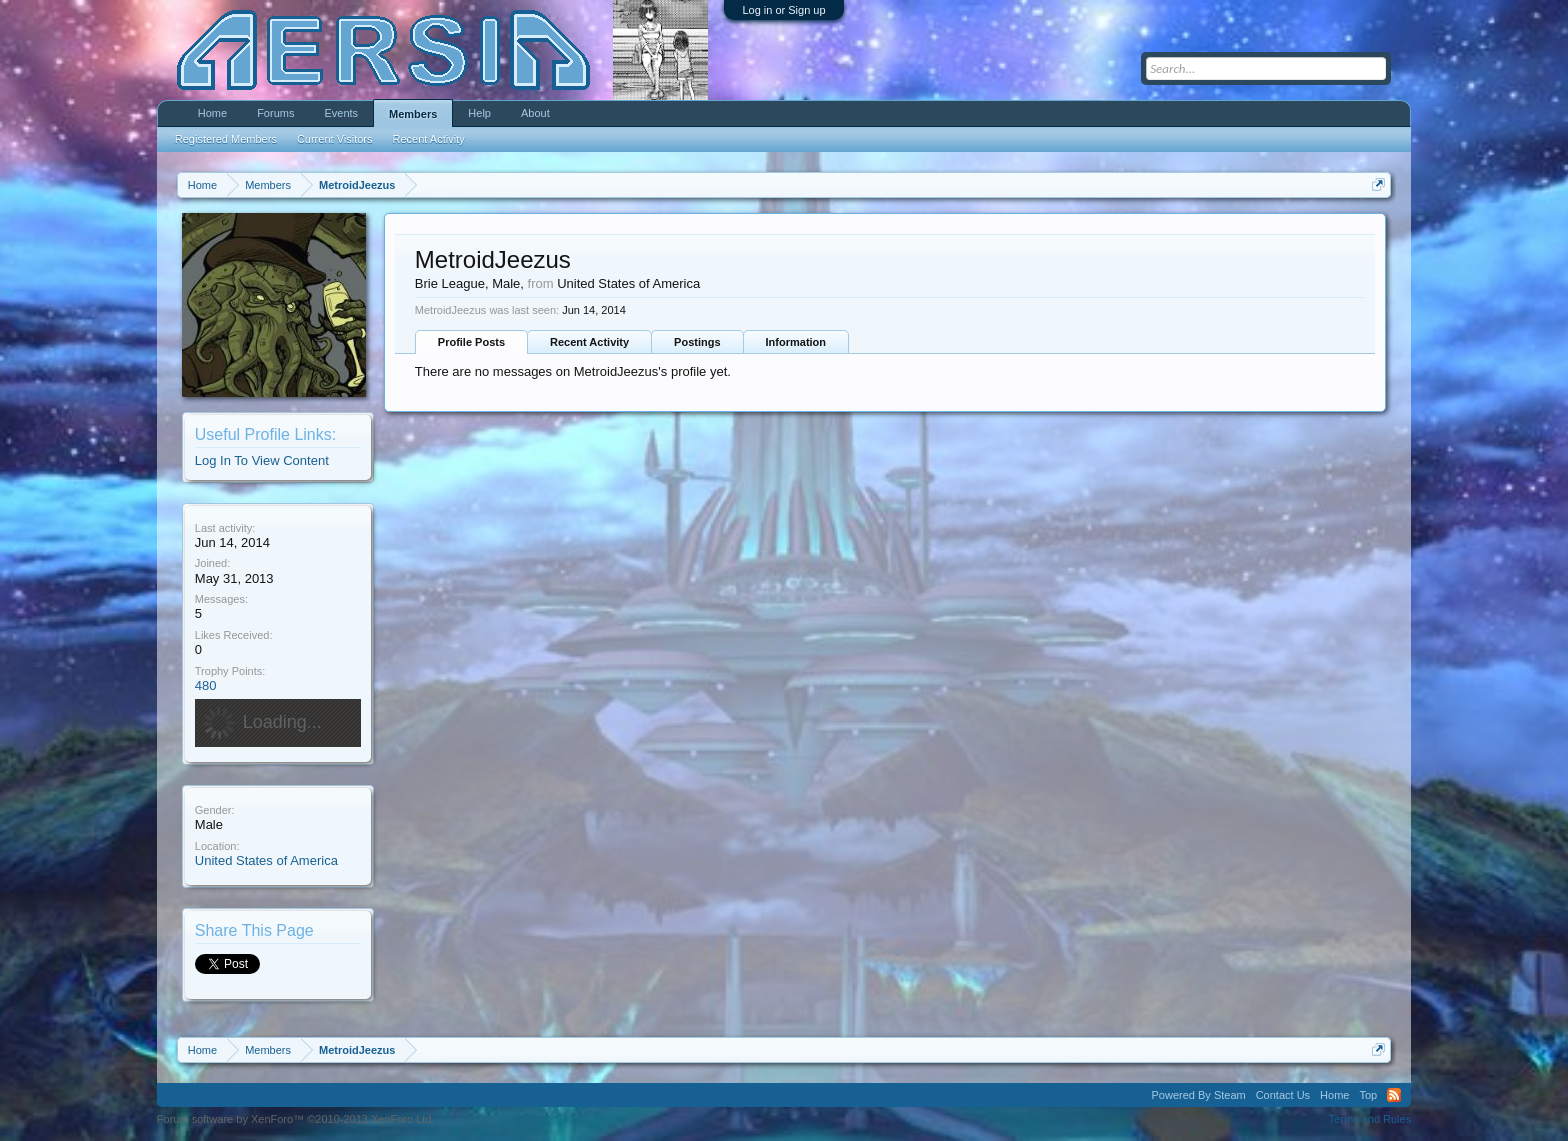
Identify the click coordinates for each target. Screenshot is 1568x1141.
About (535, 113)
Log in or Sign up (783, 10)
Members (413, 114)
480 (206, 685)
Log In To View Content (262, 460)
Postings (697, 342)
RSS (1394, 1095)
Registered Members (226, 139)
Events (341, 113)
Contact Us (1283, 1095)
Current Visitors (335, 139)
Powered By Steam (1199, 1095)
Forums (275, 113)
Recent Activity (589, 342)
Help (479, 113)
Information (796, 342)
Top (1368, 1095)
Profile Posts (471, 342)
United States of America (266, 860)
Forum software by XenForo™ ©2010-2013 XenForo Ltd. (296, 1119)
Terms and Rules (1370, 1119)
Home (212, 113)
